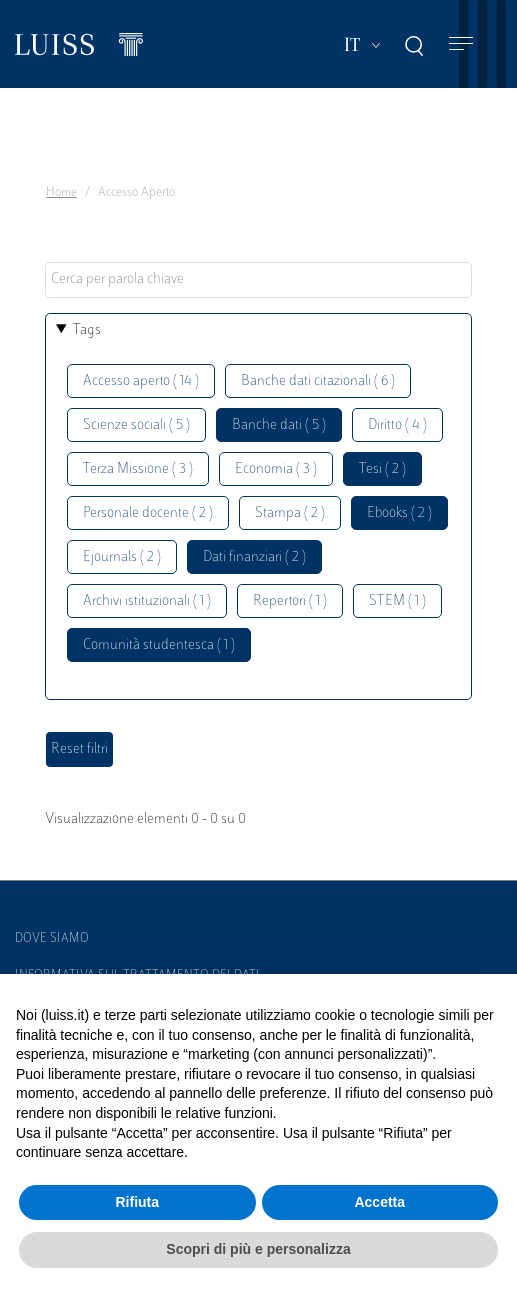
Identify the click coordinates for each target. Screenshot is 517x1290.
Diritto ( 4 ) (397, 425)
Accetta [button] (379, 1202)
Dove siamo (52, 939)
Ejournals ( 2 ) (122, 557)
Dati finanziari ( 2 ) (254, 557)
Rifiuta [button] (137, 1202)
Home (61, 193)
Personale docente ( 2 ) (148, 513)
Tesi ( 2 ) (382, 469)
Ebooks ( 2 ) (399, 513)
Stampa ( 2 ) (290, 513)
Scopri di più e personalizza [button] (258, 1249)
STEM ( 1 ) (397, 601)
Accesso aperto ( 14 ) (141, 381)
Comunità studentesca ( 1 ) (159, 645)
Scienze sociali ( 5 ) (136, 425)
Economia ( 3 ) (276, 469)
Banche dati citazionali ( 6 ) (318, 381)
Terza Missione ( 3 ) (138, 469)
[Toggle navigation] (461, 44)
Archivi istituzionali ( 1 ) (147, 601)
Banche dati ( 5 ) (279, 425)
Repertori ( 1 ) (290, 601)
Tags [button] (87, 330)
